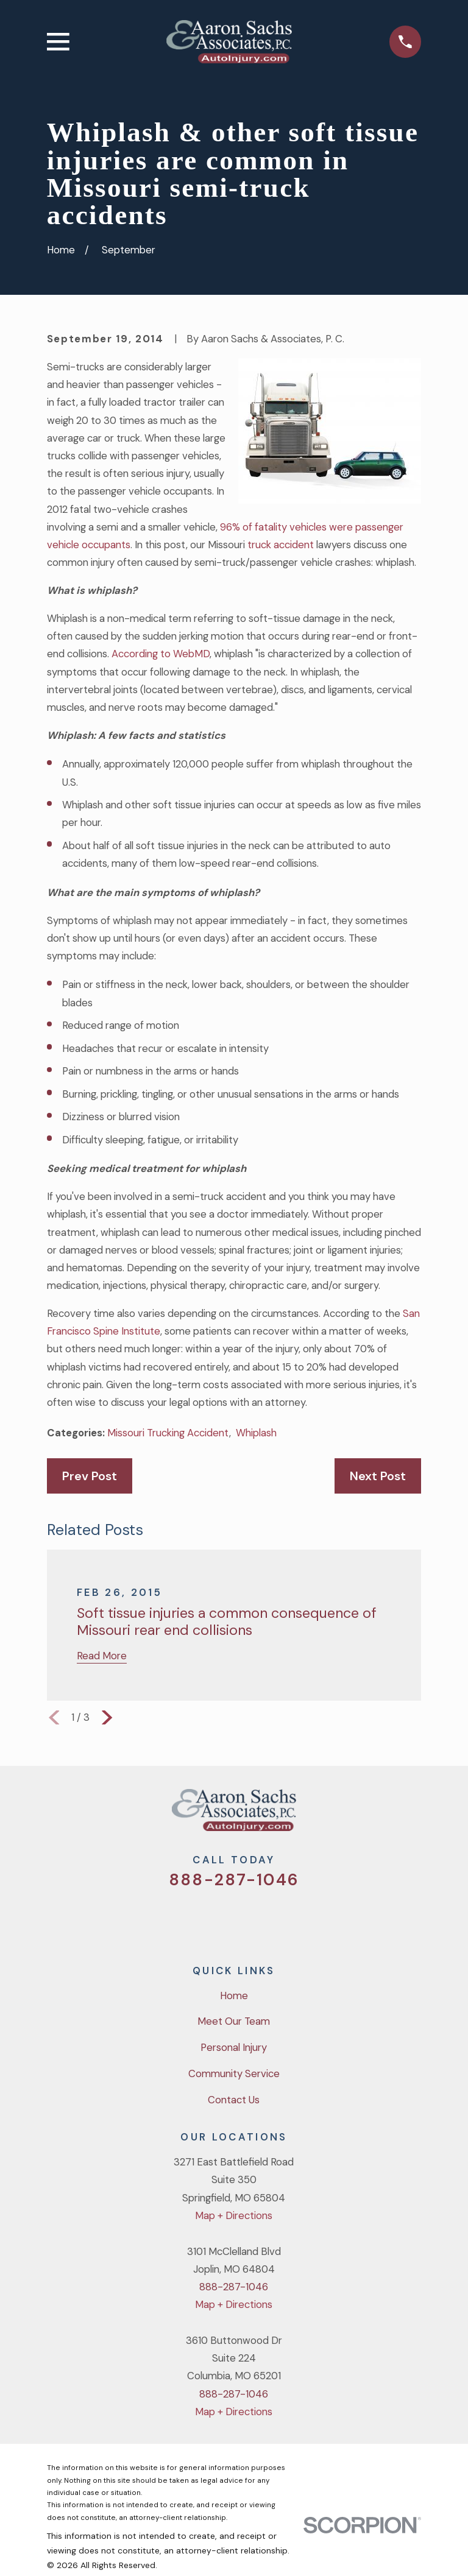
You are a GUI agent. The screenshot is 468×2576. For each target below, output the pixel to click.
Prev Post (89, 1476)
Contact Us (234, 2099)
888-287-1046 (234, 1879)
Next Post (378, 1476)
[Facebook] (218, 1918)
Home (234, 1995)
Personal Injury (233, 2047)
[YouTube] (250, 1918)
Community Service (234, 2073)
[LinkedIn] (282, 1918)
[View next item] (107, 1717)
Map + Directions (233, 2215)
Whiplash (256, 1432)
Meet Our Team (233, 2021)
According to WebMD (161, 653)
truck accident (280, 544)
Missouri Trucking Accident (168, 1432)
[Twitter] (186, 1918)
